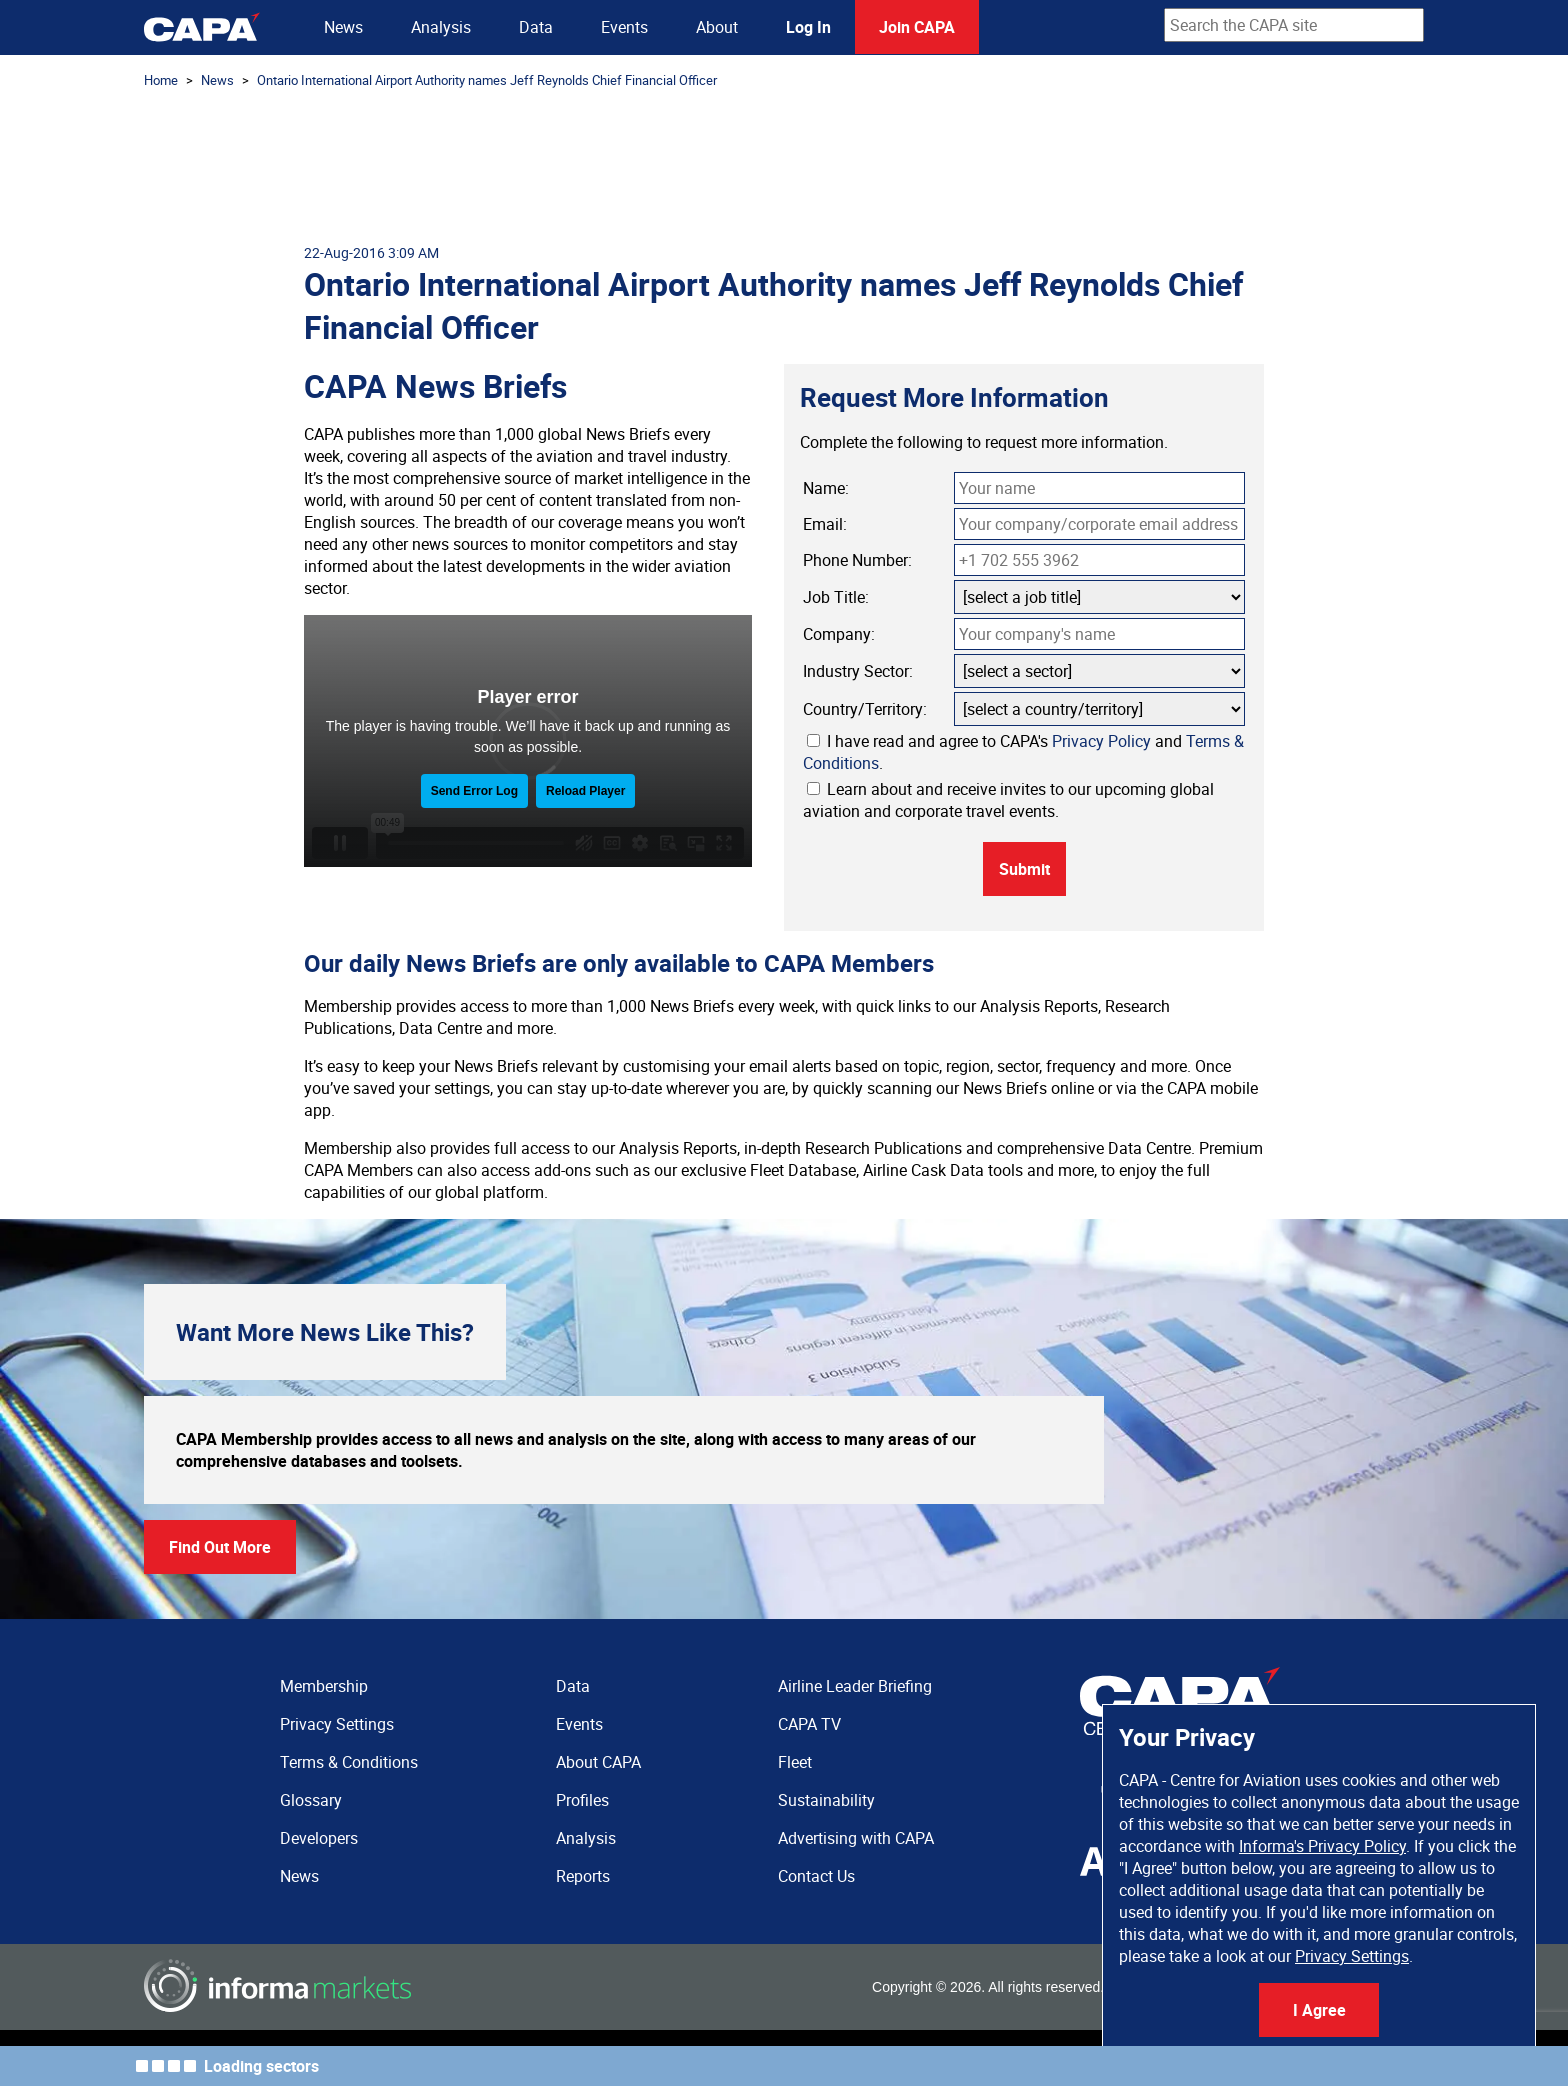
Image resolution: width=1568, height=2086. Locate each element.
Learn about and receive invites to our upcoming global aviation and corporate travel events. (1008, 800)
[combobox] (1294, 25)
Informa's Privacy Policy (1322, 1846)
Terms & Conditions (349, 1762)
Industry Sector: (858, 671)
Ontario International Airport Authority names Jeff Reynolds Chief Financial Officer (487, 80)
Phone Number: (857, 560)
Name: (826, 488)
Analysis (441, 27)
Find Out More (220, 1547)
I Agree (1319, 2010)
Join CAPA (917, 27)
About (717, 27)
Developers (319, 1838)
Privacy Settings (1352, 1956)
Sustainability (826, 1800)
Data (536, 27)
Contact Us (816, 1876)
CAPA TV (809, 1724)
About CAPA (598, 1762)
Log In (808, 27)
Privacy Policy (1101, 741)
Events (624, 27)
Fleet (795, 1762)
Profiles (582, 1800)
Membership (324, 1686)
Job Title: (836, 597)
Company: (839, 634)
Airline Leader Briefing (855, 1686)
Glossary (311, 1800)
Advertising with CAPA (856, 1838)
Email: (825, 524)
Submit (1024, 869)
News (343, 27)
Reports (583, 1876)
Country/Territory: (865, 709)
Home (161, 80)
